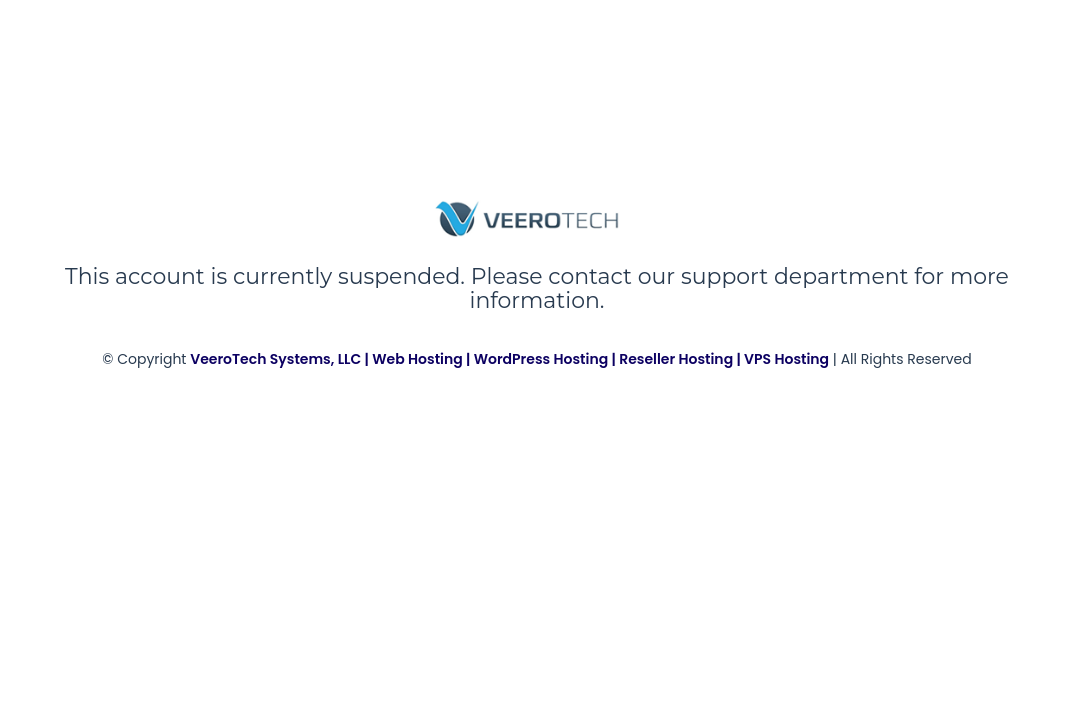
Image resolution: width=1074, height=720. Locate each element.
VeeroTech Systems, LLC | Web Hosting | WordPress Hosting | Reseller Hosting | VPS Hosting (509, 359)
